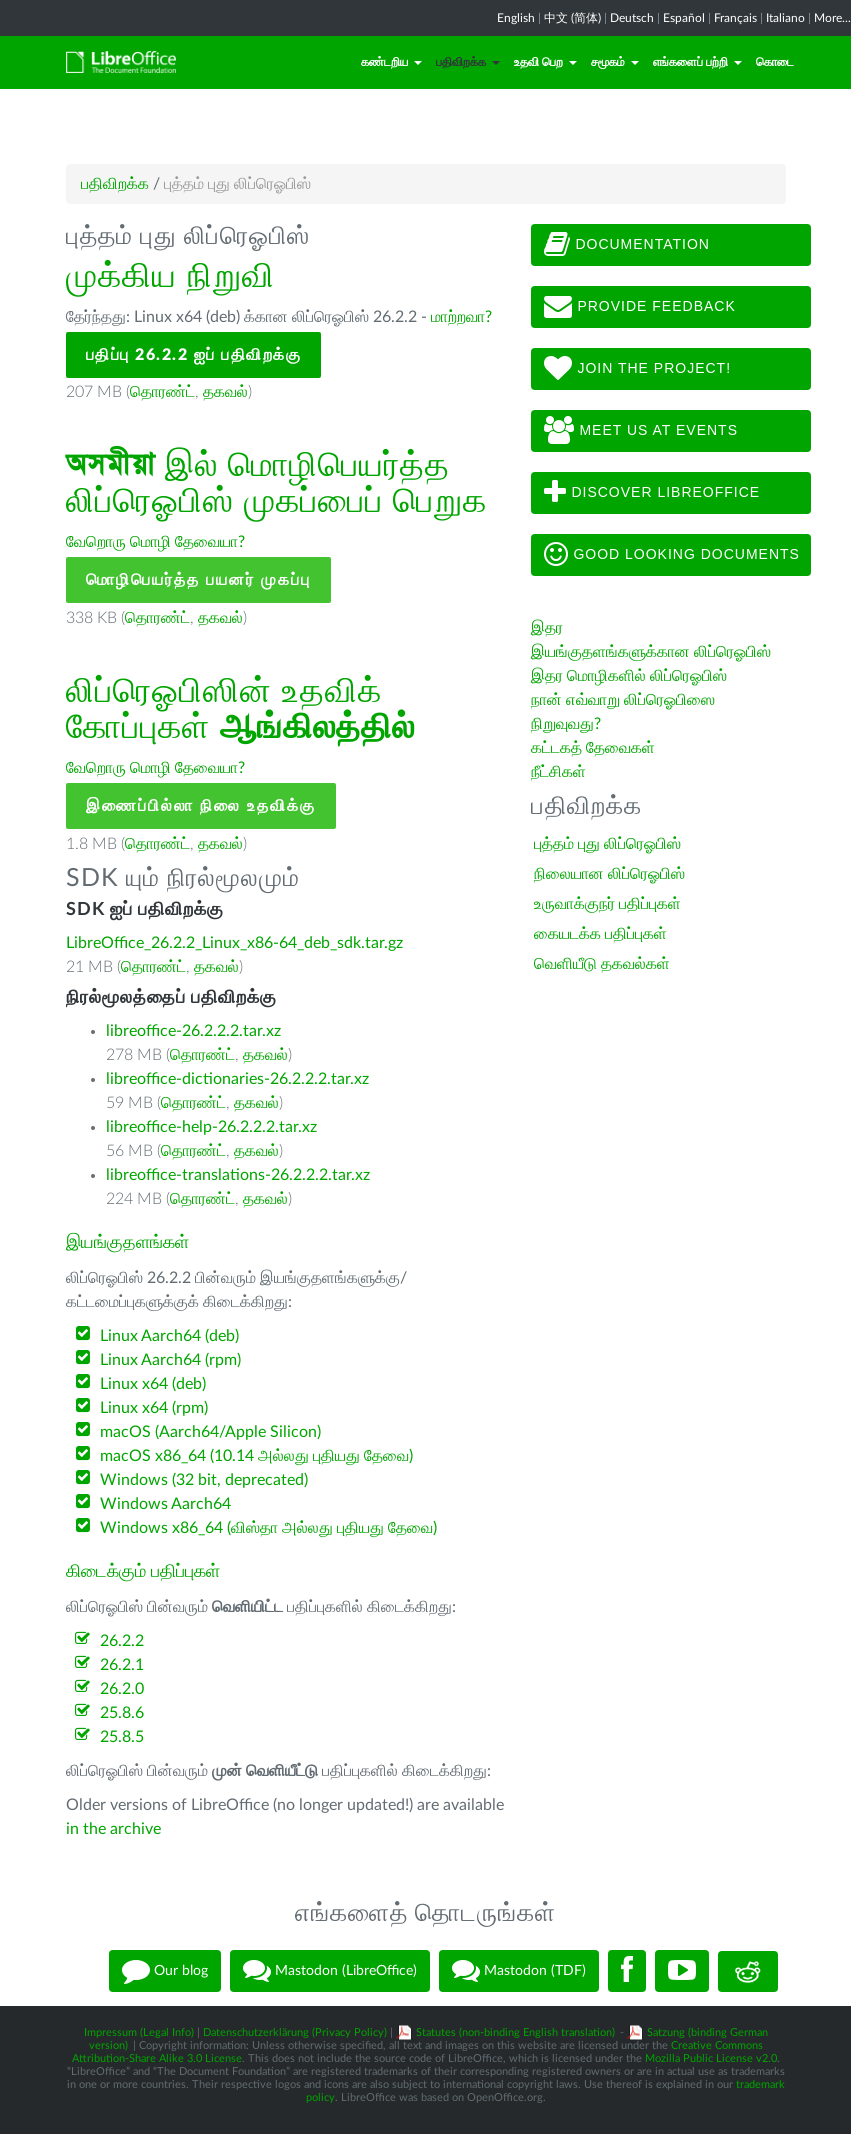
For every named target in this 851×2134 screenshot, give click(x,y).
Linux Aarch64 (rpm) (170, 1360)
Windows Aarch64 (165, 1504)
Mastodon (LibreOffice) (330, 1971)
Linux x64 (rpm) (154, 1408)
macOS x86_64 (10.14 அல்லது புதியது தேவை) (256, 1456)
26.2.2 (122, 1641)
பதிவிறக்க (468, 62)
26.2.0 (122, 1689)
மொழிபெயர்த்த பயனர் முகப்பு (198, 580)
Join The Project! (638, 369)
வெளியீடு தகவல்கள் (602, 964)
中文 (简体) (572, 18)
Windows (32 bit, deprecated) (204, 1480)
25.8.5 (122, 1737)
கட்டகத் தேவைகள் (595, 748)
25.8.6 (122, 1713)
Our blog (165, 1971)
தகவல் (225, 392)
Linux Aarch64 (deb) (169, 1336)
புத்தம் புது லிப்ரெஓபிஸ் (607, 844)
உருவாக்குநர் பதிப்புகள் (607, 904)
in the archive (113, 1829)
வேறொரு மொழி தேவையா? (155, 542)
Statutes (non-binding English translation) (515, 2032)
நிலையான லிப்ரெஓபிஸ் (609, 874)
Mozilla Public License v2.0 (711, 2058)
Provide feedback (640, 307)
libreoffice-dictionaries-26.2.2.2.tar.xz (237, 1079)
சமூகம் (615, 62)
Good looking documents (672, 555)
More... (832, 18)
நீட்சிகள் (558, 772)
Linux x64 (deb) (153, 1384)
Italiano (785, 18)
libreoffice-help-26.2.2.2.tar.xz (211, 1127)
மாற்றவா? (461, 317)
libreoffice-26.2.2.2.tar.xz (193, 1031)
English (516, 18)
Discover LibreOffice (652, 493)
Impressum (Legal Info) (139, 2032)
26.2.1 (122, 1665)
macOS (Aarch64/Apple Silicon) (210, 1432)
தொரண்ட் (162, 392)
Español (684, 18)
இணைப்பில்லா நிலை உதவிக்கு (201, 806)
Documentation (627, 245)
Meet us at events (641, 431)
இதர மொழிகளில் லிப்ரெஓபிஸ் (629, 676)
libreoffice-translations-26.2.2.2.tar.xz (238, 1175)
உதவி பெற (545, 62)
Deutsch (632, 18)
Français (735, 18)
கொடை (775, 62)
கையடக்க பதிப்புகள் (600, 934)
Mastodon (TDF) (519, 1971)
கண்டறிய (391, 62)
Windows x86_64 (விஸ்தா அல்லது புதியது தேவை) (268, 1528)
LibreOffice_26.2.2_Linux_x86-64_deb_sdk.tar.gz (234, 943)
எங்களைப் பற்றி (697, 62)
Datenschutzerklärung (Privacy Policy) (295, 2032)
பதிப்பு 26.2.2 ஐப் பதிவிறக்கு (194, 355)
